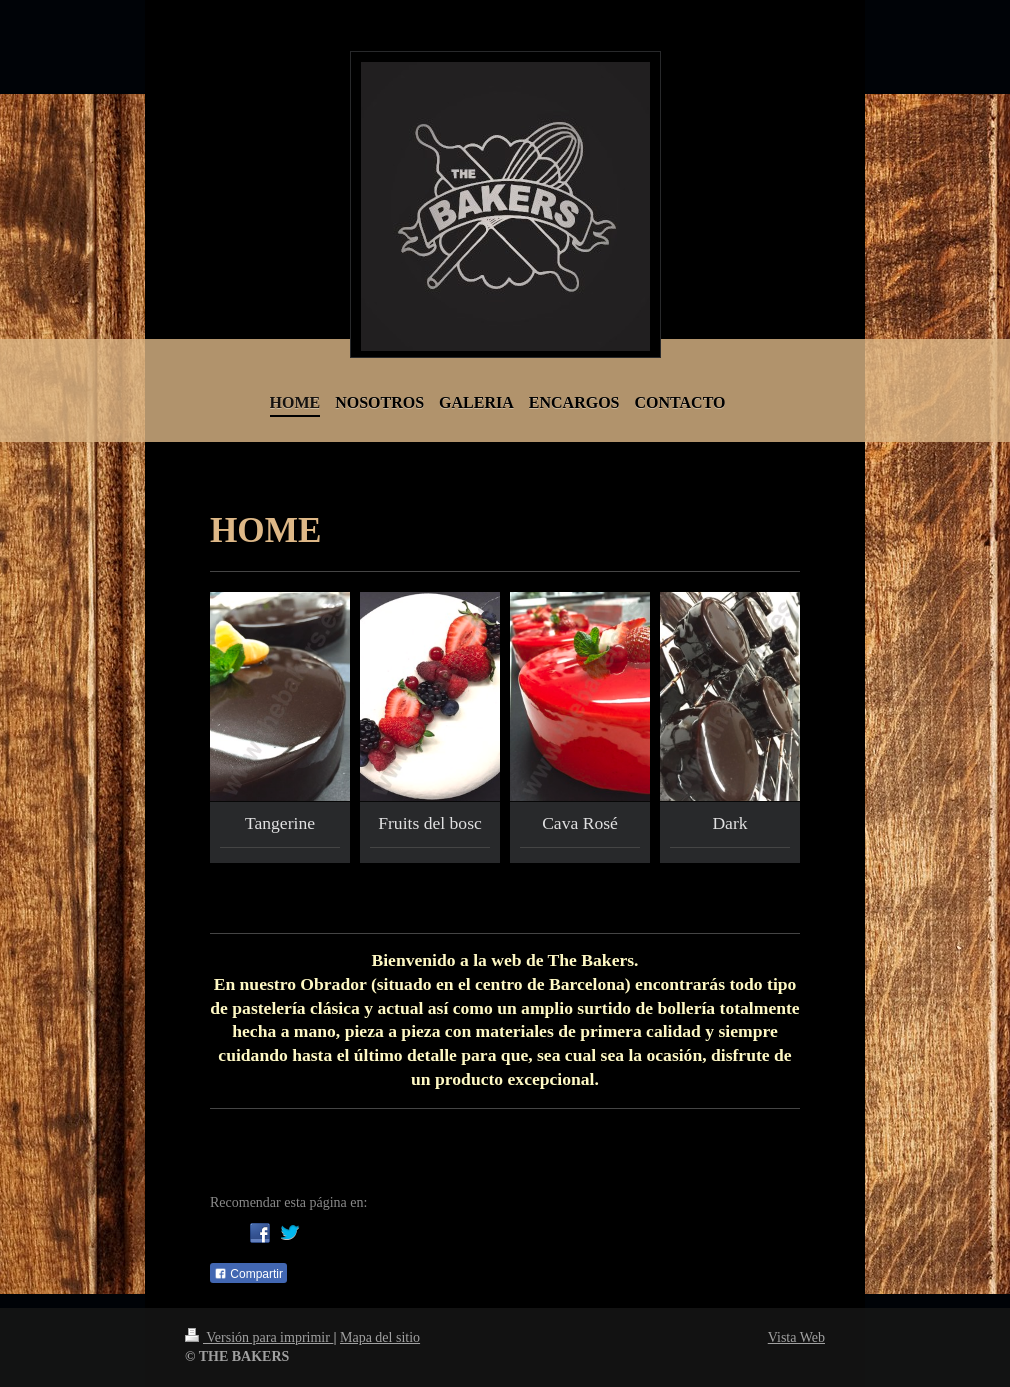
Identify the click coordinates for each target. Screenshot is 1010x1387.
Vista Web (796, 1337)
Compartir (248, 1274)
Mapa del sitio (380, 1337)
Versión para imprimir (259, 1337)
